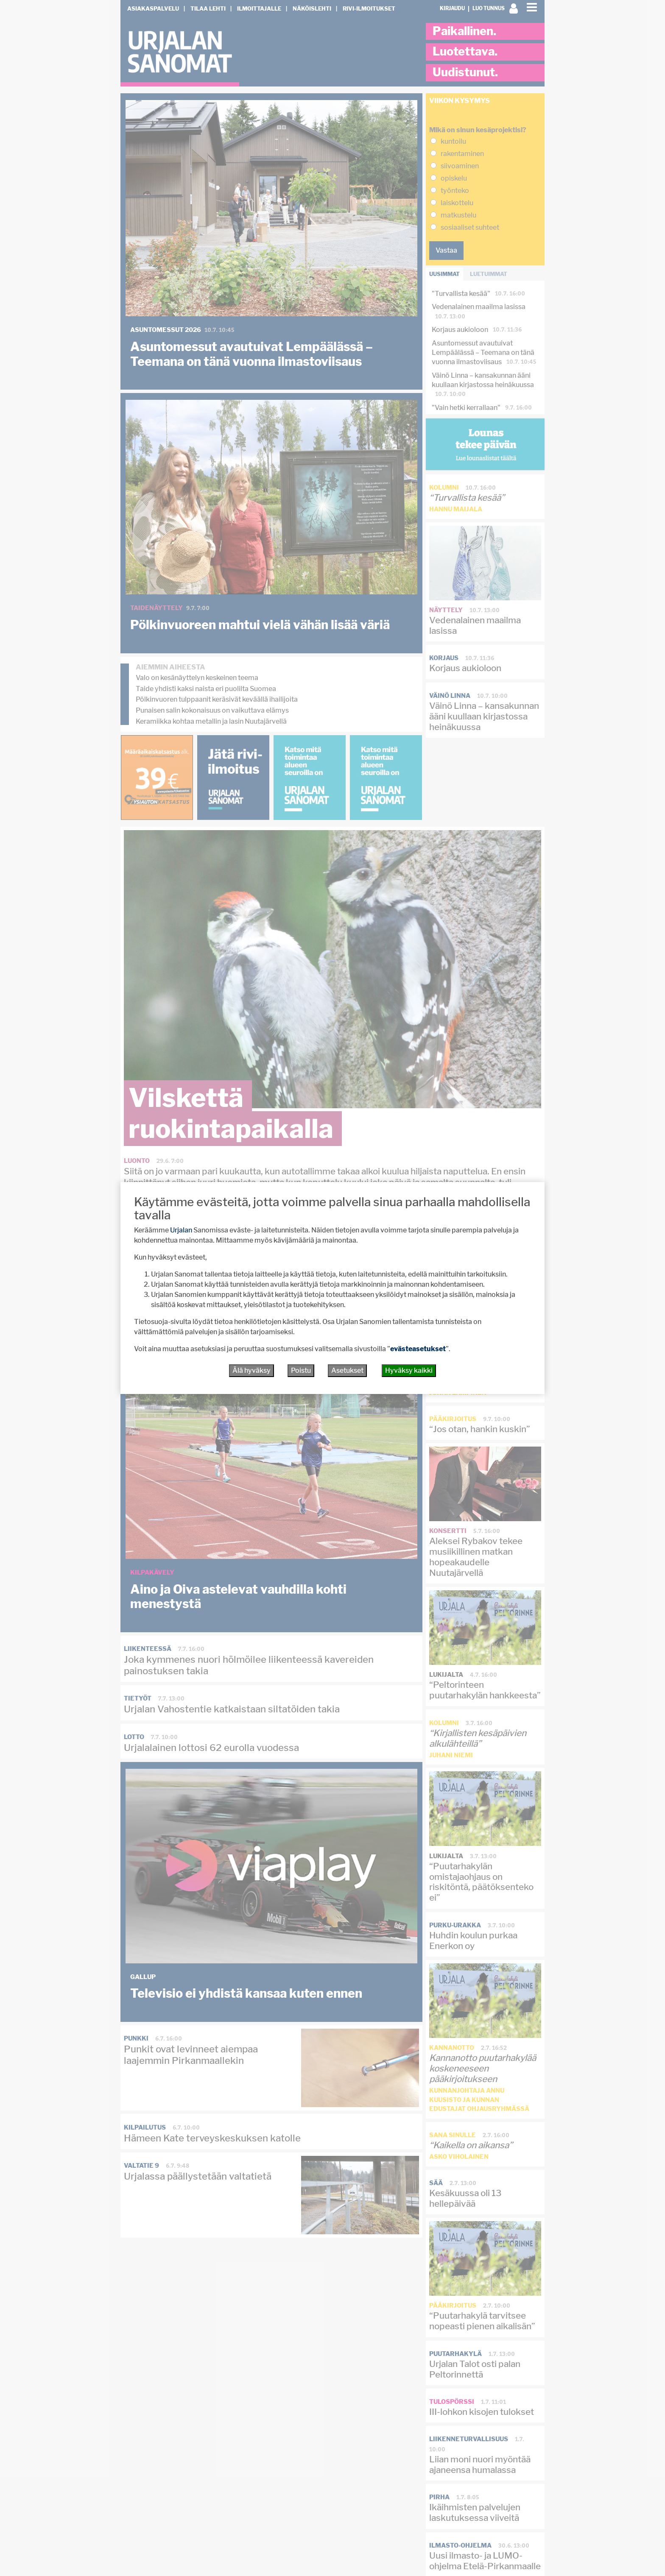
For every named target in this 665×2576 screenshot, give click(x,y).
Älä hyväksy (251, 1370)
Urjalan (181, 1230)
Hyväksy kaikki (409, 1370)
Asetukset (347, 1370)
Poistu (301, 1370)
